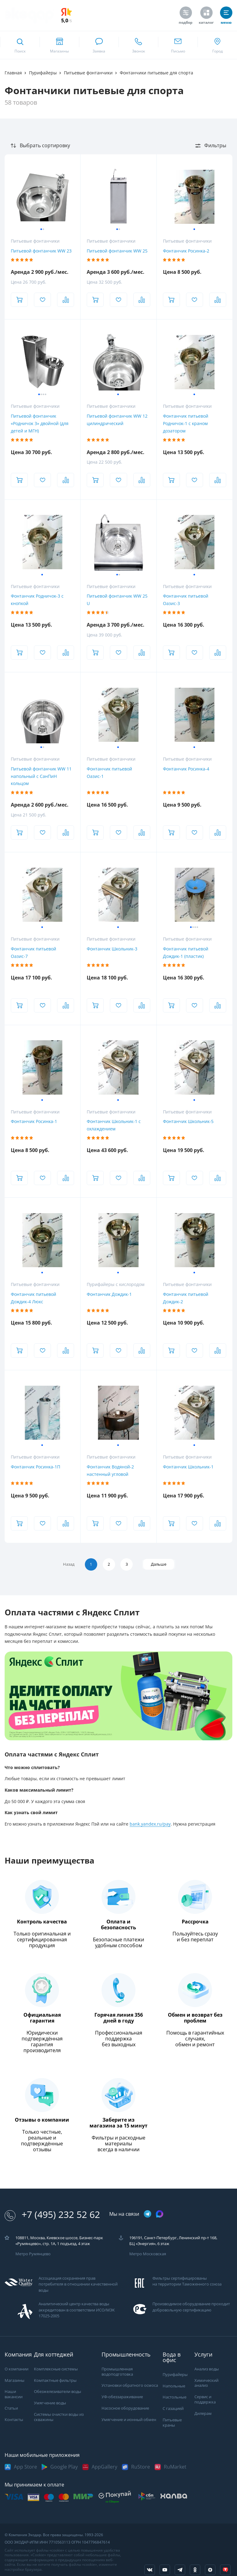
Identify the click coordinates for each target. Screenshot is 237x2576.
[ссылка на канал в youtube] (165, 2570)
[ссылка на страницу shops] (59, 45)
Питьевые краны (172, 2423)
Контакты (14, 2419)
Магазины (14, 2380)
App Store (25, 2467)
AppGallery (104, 2467)
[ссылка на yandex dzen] (210, 2570)
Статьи (11, 2408)
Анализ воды (206, 2369)
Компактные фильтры (55, 2380)
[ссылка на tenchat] (225, 2570)
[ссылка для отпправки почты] (178, 45)
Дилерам (203, 2413)
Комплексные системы (56, 2369)
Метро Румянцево (33, 2254)
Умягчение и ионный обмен (129, 2419)
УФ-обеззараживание (122, 2397)
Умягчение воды (50, 2403)
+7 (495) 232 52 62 (52, 2214)
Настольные (174, 2397)
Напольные (174, 2386)
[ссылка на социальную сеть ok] (195, 2570)
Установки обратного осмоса (130, 2385)
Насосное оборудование (125, 2408)
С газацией (173, 2409)
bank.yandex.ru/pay (150, 1824)
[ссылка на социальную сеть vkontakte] (149, 2570)
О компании (16, 2369)
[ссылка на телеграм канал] (147, 2214)
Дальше (161, 1564)
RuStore (140, 2467)
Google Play (64, 2467)
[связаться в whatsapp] (98, 45)
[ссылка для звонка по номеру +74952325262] (138, 45)
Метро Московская (147, 2254)
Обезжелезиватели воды (57, 2392)
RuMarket (175, 2467)
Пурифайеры (175, 2374)
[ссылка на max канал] (159, 2214)
